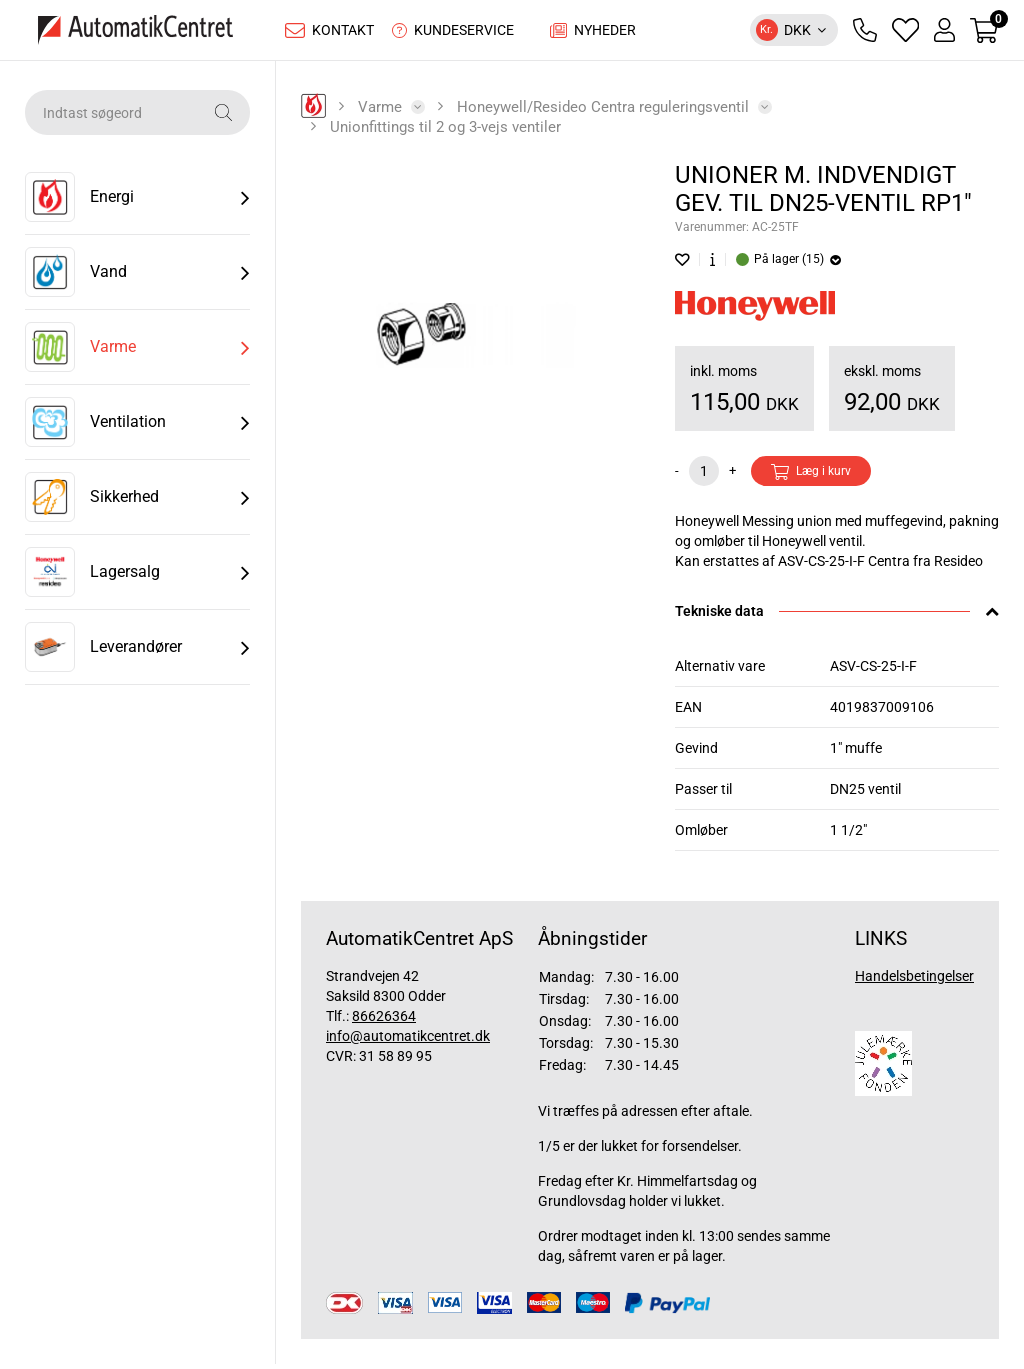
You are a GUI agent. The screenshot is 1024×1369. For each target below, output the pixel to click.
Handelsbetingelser (914, 981)
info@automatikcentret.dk (408, 1041)
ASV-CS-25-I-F (873, 671)
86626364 (384, 1021)
